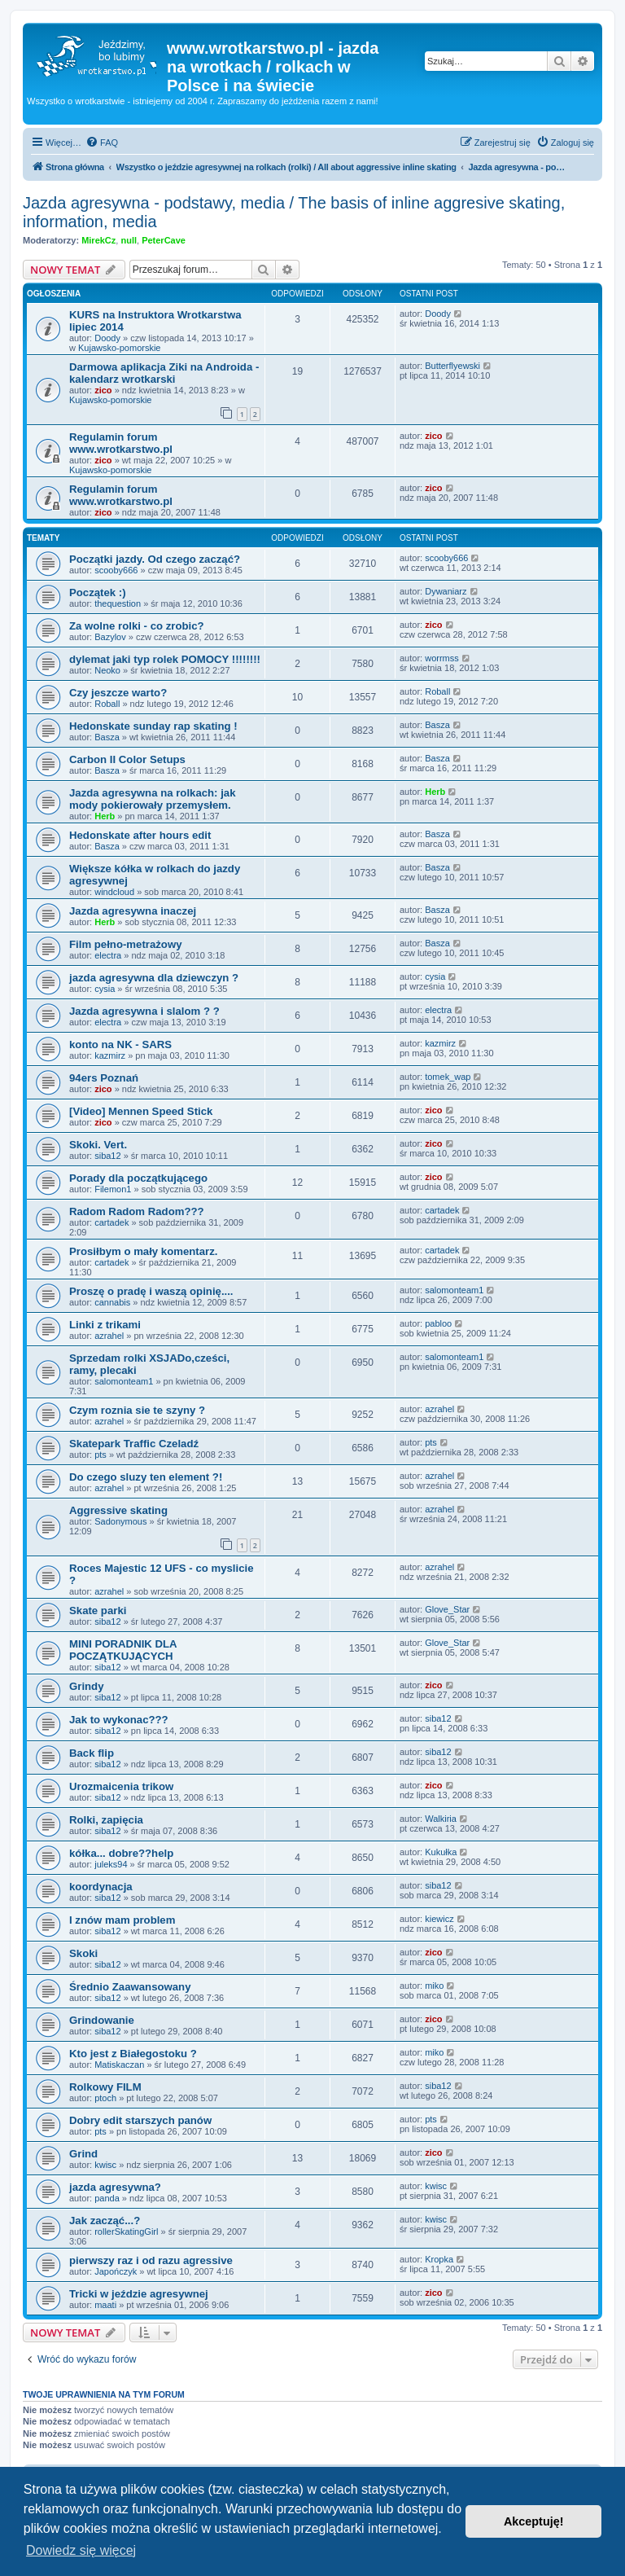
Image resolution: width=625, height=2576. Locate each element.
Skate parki (97, 1610)
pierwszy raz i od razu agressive (151, 2260)
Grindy (86, 1686)
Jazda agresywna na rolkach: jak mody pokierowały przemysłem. (152, 799)
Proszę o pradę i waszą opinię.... (151, 1291)
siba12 (107, 1156)
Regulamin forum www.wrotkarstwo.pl (121, 443)
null (128, 240)
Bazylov (110, 637)
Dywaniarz (445, 591)
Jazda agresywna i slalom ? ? (144, 1011)
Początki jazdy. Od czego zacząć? (154, 559)
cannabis (112, 1302)
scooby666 (116, 570)
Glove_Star (447, 1609)
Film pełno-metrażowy (125, 944)
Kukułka (441, 1852)
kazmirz (109, 1055)
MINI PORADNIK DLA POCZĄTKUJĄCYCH (123, 1650)
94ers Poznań (103, 1078)
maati (105, 2305)
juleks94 (110, 1864)
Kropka (439, 2259)
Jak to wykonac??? (118, 1720)
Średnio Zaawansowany (130, 1987)
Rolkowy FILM (105, 2087)
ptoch (105, 2098)
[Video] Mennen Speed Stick (140, 1111)
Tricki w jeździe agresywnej (138, 2294)
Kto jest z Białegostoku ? (133, 2053)
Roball (107, 704)
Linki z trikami (105, 1325)
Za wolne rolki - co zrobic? (136, 626)
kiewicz (439, 1919)
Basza (107, 737)
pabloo (438, 1323)
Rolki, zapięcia (106, 1820)
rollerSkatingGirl (126, 2231)
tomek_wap (447, 1077)
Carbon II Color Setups (127, 759)
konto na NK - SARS (120, 1044)
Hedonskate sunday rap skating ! (153, 726)
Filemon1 (112, 1189)
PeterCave (164, 240)
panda (107, 2198)
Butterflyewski (452, 366)
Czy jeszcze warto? (118, 693)
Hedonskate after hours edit (140, 835)
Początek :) (97, 592)
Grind (83, 2154)
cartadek (111, 1222)
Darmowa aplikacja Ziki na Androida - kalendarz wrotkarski (164, 373)
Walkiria (441, 1818)
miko (434, 1985)
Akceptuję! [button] (534, 2521)
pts (100, 1454)
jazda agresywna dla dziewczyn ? (153, 978)
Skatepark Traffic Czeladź (134, 1443)
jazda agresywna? (115, 2187)
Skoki (83, 1953)
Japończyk (115, 2271)
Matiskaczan (119, 2064)
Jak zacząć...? (104, 2220)
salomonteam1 (454, 1290)
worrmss (442, 658)
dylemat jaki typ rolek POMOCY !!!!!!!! (164, 659)
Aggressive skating (118, 1510)
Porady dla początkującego (138, 1178)
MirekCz (98, 240)
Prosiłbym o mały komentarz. (143, 1251)
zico (102, 390)
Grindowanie (101, 2020)
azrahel (109, 1336)
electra (107, 955)
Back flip (91, 1753)
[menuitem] (101, 142)
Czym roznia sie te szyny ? (137, 1410)
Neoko (107, 670)
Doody (107, 338)
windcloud (114, 892)
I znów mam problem (122, 1920)
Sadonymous (120, 1521)
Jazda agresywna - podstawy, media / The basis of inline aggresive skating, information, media (294, 212)
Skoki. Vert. (98, 1145)
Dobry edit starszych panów (140, 2120)
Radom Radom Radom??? (136, 1211)
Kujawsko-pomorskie (119, 348)
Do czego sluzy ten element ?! (145, 1477)
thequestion (117, 603)
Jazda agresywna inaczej (132, 911)
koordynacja (101, 1886)
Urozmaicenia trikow (121, 1786)
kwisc (105, 2165)
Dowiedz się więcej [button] (81, 2550)
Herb (104, 816)
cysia (104, 989)
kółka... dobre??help (121, 1853)
